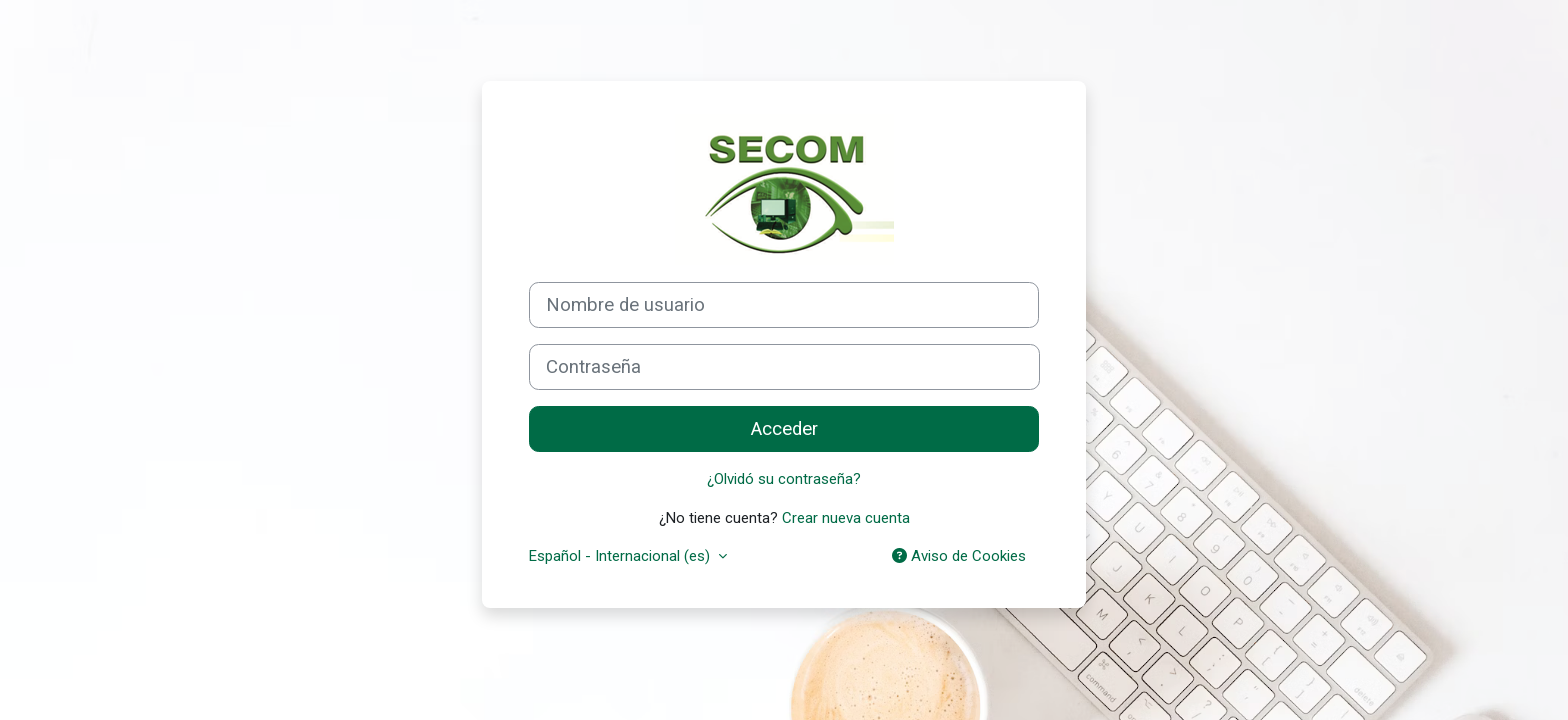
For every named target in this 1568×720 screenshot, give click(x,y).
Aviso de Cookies (959, 556)
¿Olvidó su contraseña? (784, 479)
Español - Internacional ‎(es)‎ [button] (621, 556)
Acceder (784, 429)
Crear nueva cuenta (846, 518)
